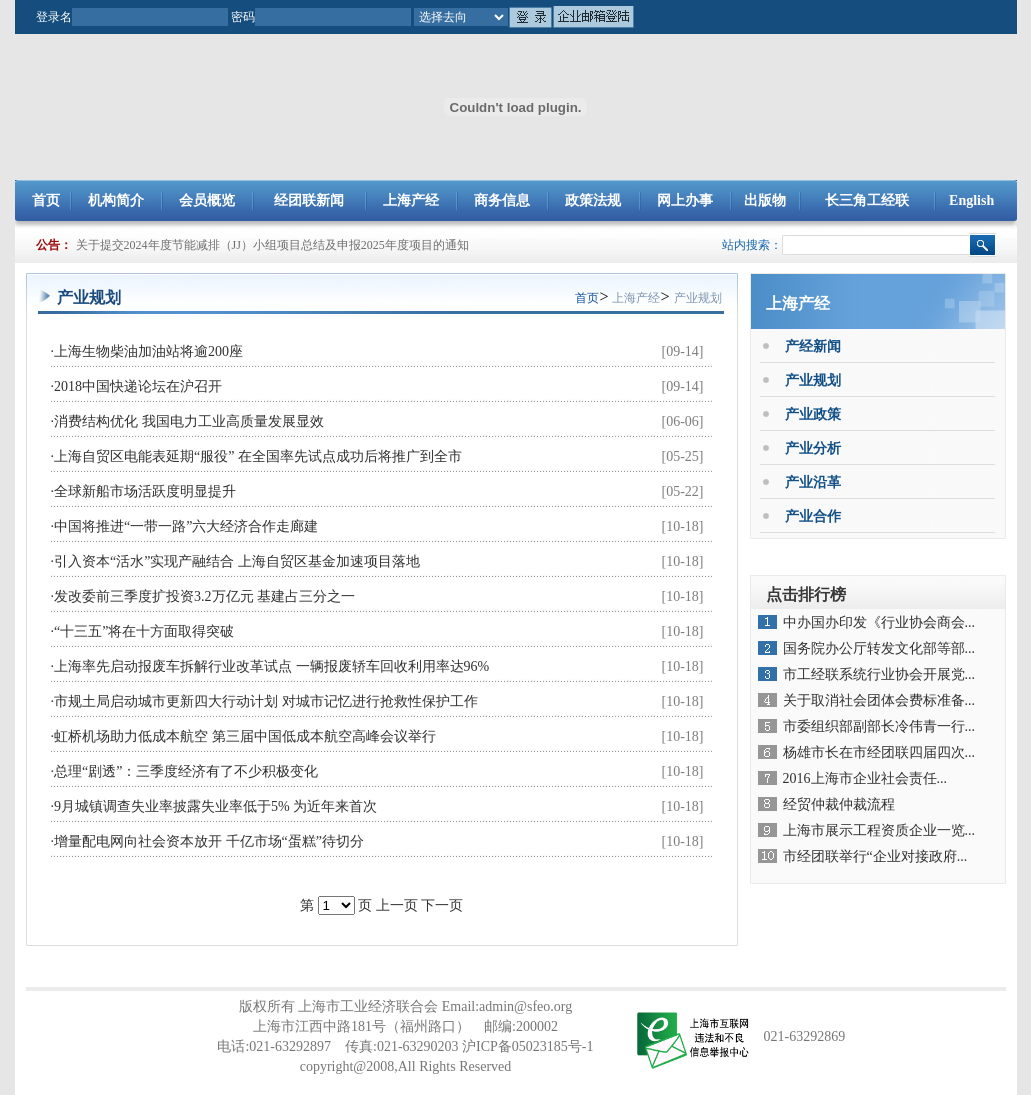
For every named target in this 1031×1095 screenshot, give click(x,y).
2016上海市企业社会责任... (865, 778)
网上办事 (685, 200)
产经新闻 (813, 346)
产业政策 (813, 414)
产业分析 (813, 448)
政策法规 (593, 200)
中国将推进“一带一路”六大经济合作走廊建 (186, 526)
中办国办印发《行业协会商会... (879, 622)
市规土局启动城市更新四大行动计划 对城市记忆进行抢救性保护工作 (266, 701)
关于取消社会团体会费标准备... (879, 700)
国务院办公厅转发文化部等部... (879, 648)
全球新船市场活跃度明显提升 (145, 491)
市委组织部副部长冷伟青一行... (879, 726)
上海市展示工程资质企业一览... (879, 830)
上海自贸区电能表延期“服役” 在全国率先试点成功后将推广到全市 (258, 456)
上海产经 (411, 200)
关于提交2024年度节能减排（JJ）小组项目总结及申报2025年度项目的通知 (272, 245)
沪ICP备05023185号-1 (527, 1046)
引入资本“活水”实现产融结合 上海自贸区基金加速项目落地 (237, 561)
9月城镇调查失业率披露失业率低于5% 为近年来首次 (215, 806)
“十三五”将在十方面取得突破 (144, 631)
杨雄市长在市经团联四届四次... (879, 752)
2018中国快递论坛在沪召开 (138, 386)
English (971, 200)
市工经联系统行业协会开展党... (879, 674)
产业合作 (813, 516)
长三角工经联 (867, 200)
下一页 (442, 905)
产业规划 (698, 298)
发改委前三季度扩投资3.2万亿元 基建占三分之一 (204, 596)
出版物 (765, 200)
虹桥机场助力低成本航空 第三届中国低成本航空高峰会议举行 (245, 736)
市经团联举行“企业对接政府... (875, 856)
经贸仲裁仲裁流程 (839, 804)
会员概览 (207, 200)
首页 (46, 200)
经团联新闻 (309, 200)
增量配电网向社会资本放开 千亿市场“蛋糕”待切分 (209, 841)
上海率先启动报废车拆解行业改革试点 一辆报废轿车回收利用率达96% (271, 666)
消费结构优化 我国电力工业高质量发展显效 (189, 421)
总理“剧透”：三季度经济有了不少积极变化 (186, 771)
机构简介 (116, 200)
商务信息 (502, 200)
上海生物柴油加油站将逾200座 (148, 351)
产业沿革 (813, 482)
